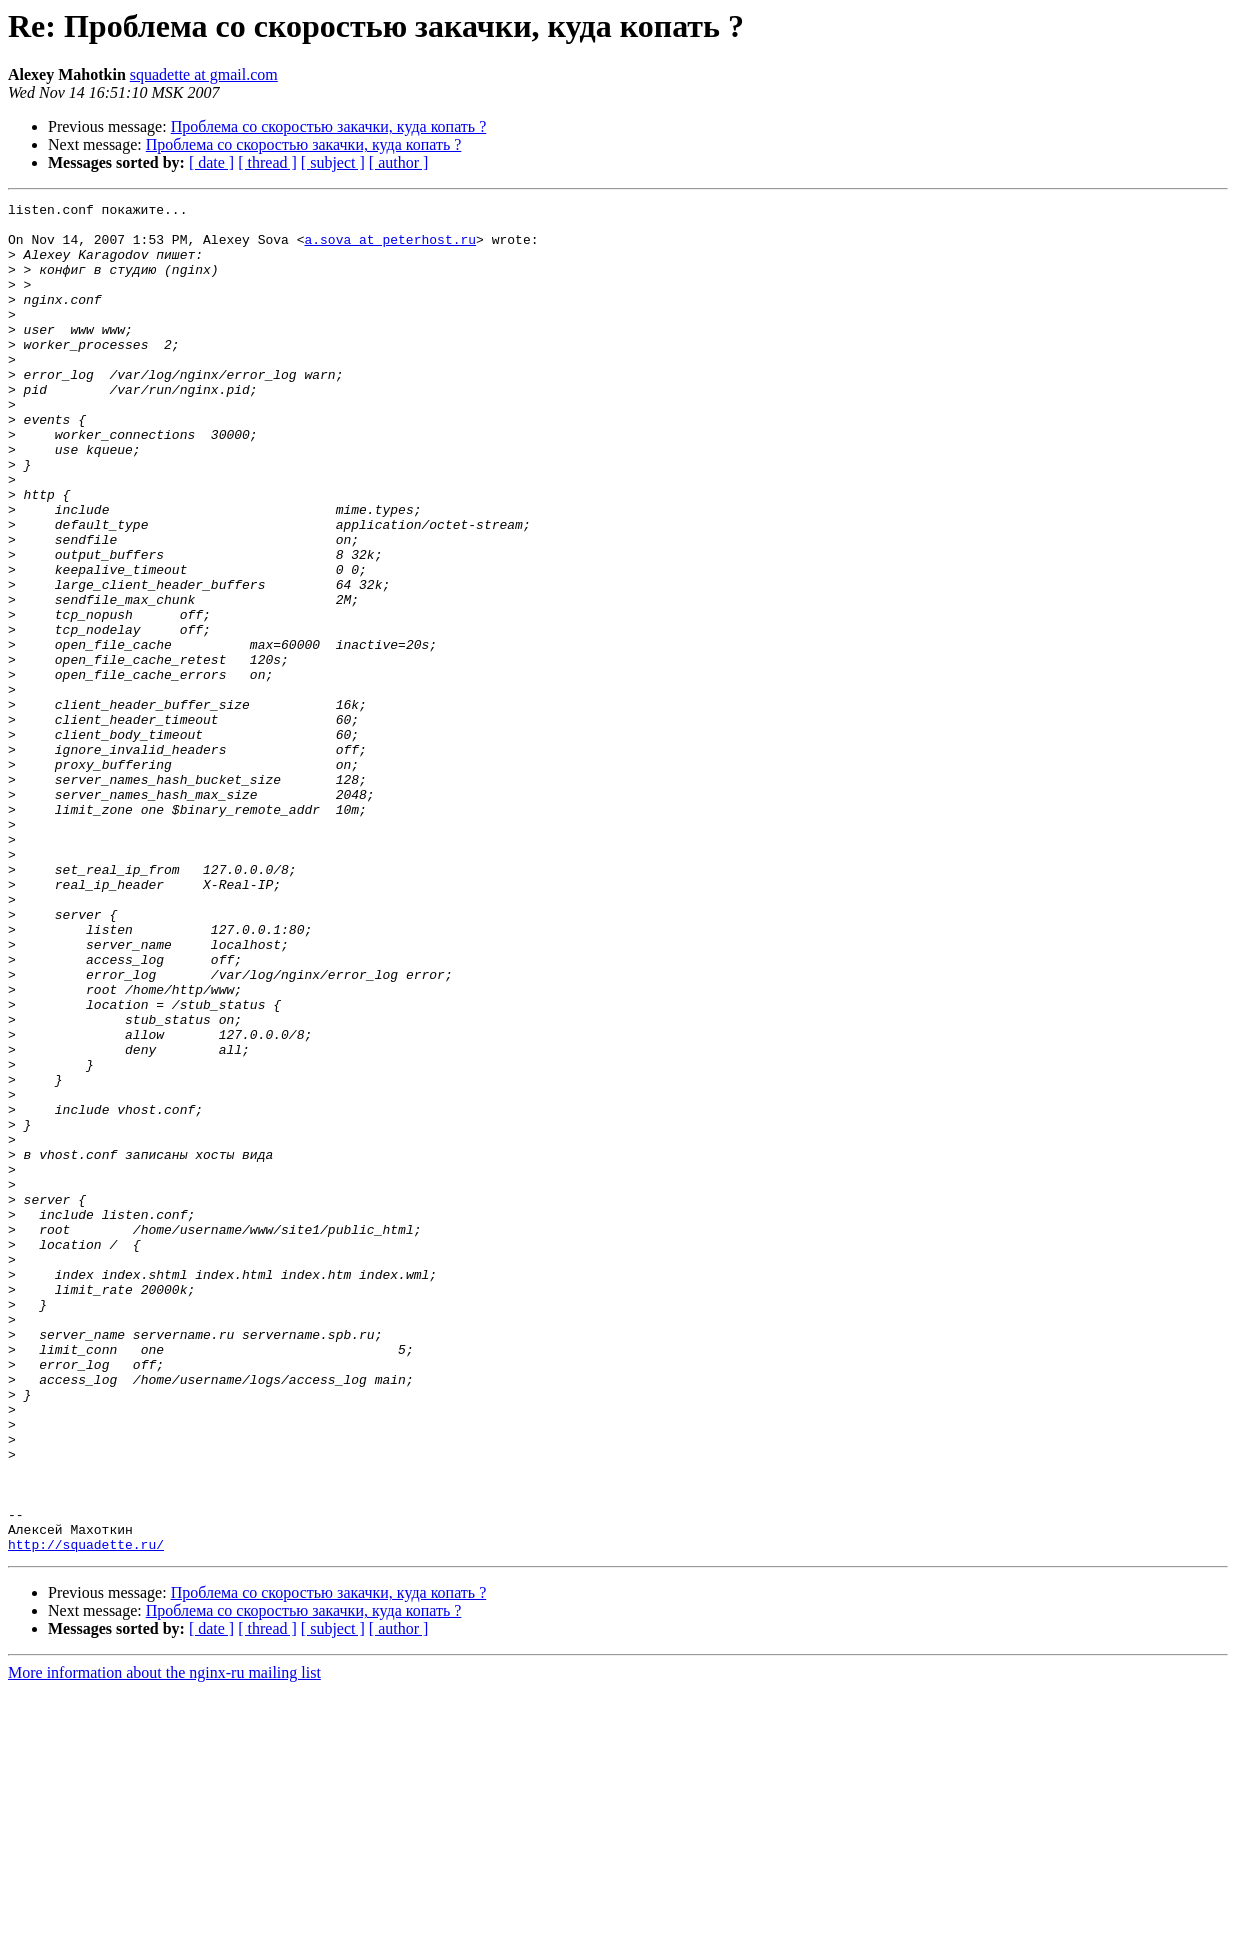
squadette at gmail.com (204, 74)
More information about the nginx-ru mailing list (164, 1942)
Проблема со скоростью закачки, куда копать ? (329, 126)
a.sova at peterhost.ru (390, 248)
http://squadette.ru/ (86, 1814)
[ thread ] (267, 162)
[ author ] (399, 162)
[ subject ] (333, 162)
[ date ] (211, 162)
